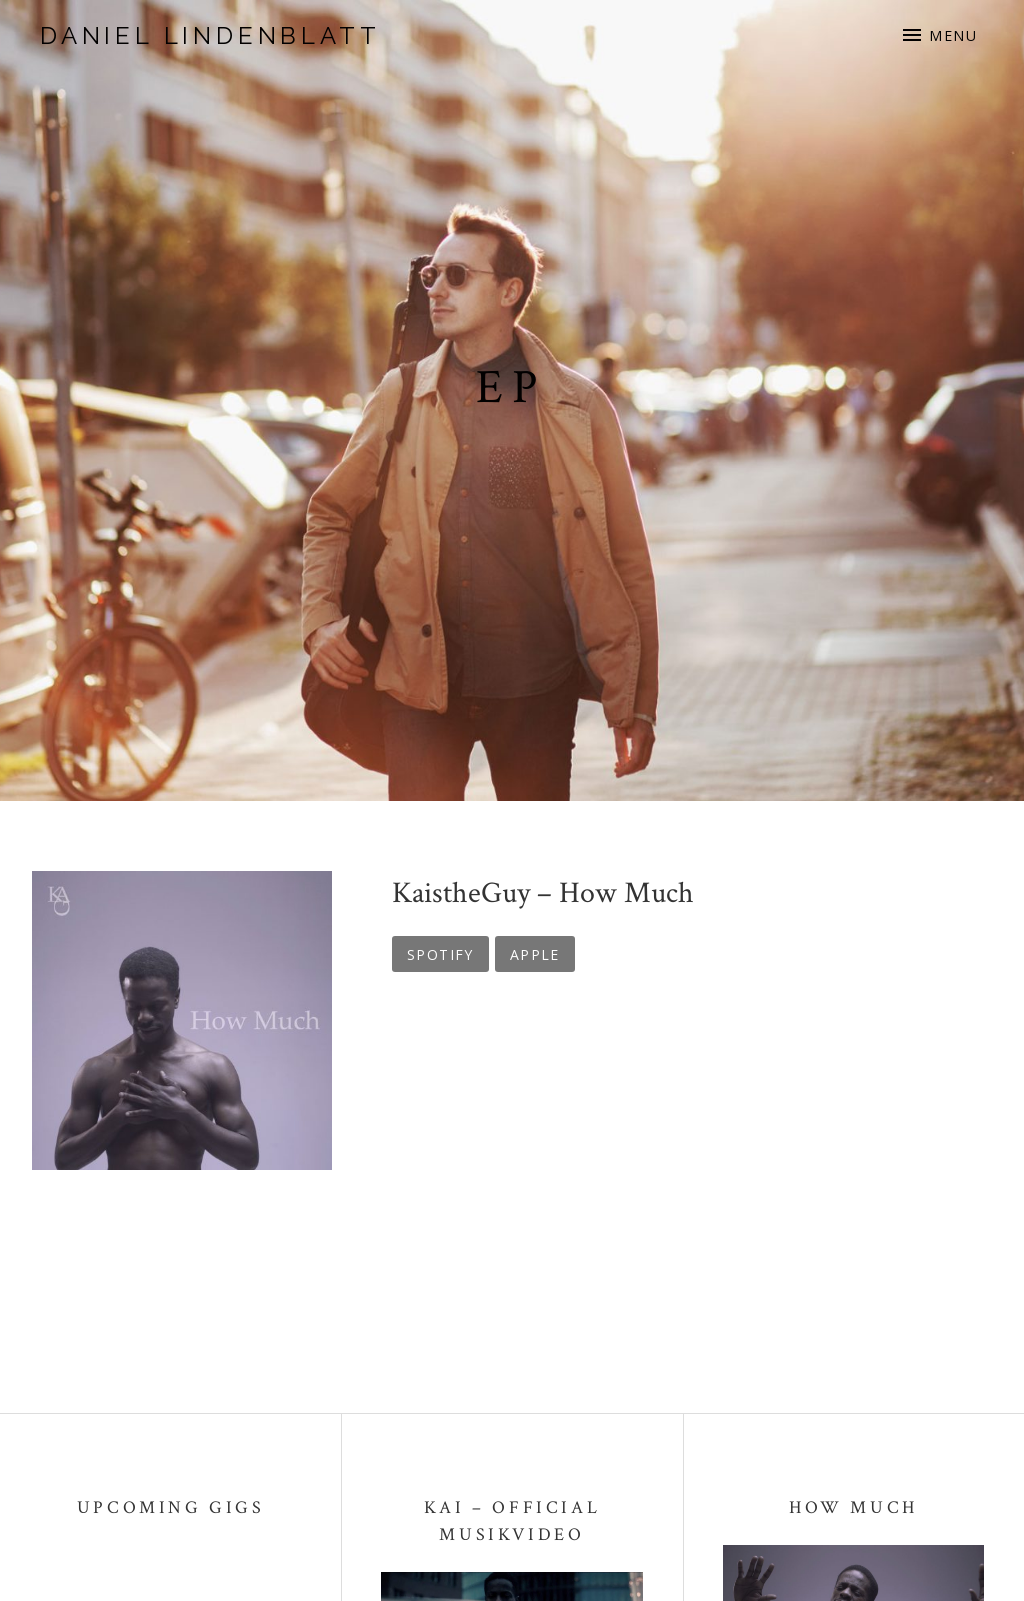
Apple (535, 954)
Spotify (440, 954)
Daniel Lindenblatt (210, 35)
